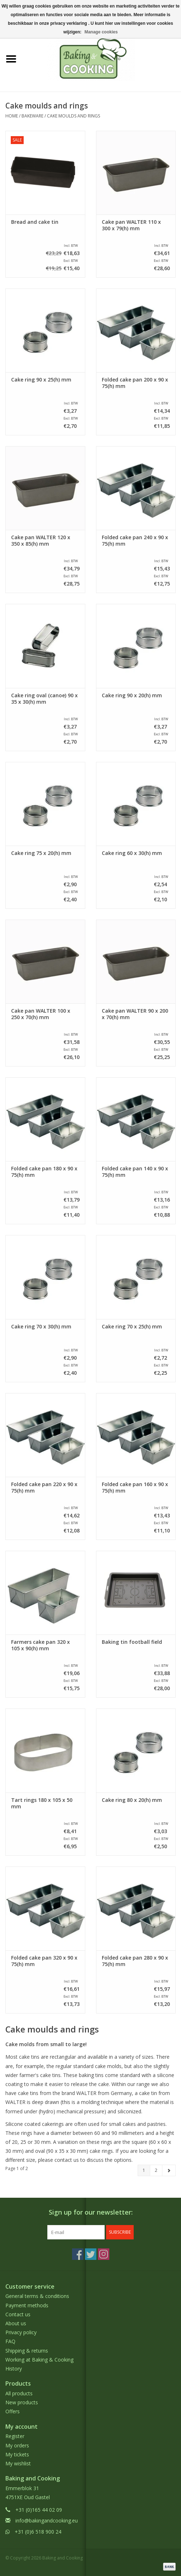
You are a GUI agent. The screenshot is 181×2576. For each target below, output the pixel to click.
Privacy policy (21, 2332)
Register (14, 2436)
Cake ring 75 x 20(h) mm (41, 853)
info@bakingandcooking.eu (46, 2520)
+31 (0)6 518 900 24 (38, 2531)
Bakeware (32, 116)
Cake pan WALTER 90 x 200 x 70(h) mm (135, 1014)
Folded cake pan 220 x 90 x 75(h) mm (44, 1487)
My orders (17, 2445)
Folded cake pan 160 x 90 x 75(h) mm (135, 1487)
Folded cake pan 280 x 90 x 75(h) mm (135, 1961)
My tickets (17, 2454)
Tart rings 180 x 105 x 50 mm (41, 1803)
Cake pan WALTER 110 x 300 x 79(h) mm (131, 225)
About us (15, 2323)
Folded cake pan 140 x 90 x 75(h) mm (135, 1171)
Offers (12, 2411)
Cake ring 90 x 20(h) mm (132, 695)
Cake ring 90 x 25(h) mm (41, 379)
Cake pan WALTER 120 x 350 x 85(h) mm (40, 540)
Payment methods (26, 2305)
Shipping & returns (26, 2350)
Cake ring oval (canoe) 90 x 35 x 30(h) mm (44, 698)
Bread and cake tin (34, 222)
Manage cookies (101, 31)
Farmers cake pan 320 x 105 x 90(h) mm (40, 1645)
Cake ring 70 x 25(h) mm (132, 1326)
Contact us (17, 2314)
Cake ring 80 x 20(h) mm (132, 1800)
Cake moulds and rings (73, 116)
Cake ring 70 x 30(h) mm (41, 1326)
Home (11, 116)
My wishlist (18, 2463)
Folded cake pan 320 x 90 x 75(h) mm (44, 1961)
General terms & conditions (37, 2296)
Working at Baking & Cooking (39, 2359)
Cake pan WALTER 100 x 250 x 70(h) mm (40, 1014)
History (13, 2368)
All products (19, 2393)
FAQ (10, 2341)
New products (21, 2402)
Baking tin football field (132, 1642)
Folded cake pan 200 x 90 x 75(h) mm (135, 382)
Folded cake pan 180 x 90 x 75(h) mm (44, 1171)
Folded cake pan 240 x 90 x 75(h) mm (135, 540)
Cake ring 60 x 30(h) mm (132, 853)
